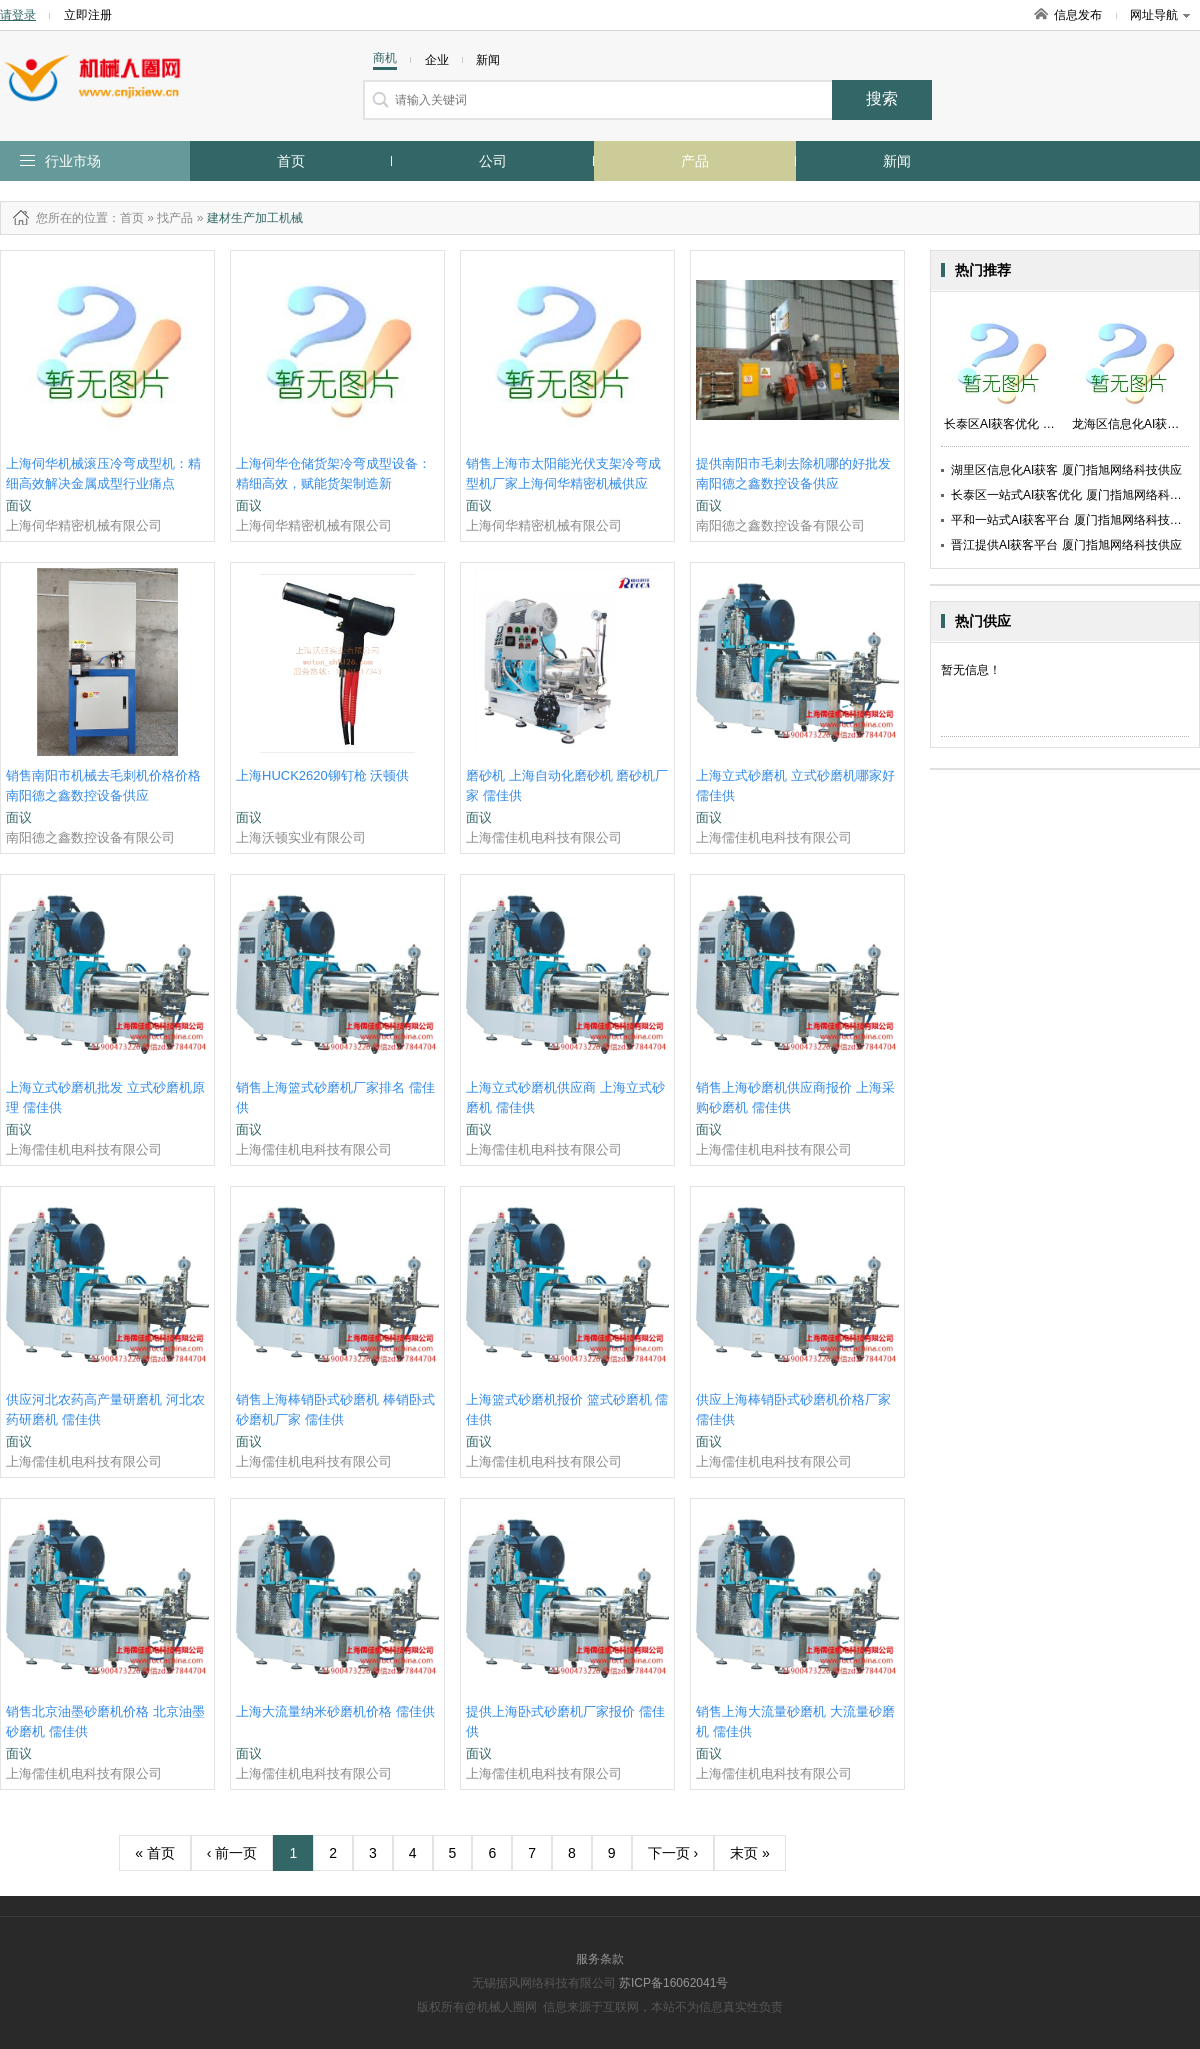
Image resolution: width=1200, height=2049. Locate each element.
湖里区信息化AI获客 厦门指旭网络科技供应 (1066, 470)
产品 (695, 161)
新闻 (897, 161)
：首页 (126, 218)
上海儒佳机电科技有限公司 (544, 837)
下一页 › (673, 1853)
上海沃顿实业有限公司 (301, 837)
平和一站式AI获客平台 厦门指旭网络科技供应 (1072, 520)
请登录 (18, 15)
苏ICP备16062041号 (673, 1983)
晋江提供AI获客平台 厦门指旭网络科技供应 (1066, 545)
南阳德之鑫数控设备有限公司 (780, 525)
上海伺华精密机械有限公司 (84, 525)
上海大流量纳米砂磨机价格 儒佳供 (335, 1711)
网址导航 (1160, 15)
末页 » (750, 1853)
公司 (493, 161)
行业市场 (73, 161)
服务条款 (600, 1959)
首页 (291, 161)
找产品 (175, 218)
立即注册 (88, 15)
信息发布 (1078, 15)
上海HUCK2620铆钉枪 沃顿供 (322, 775)
